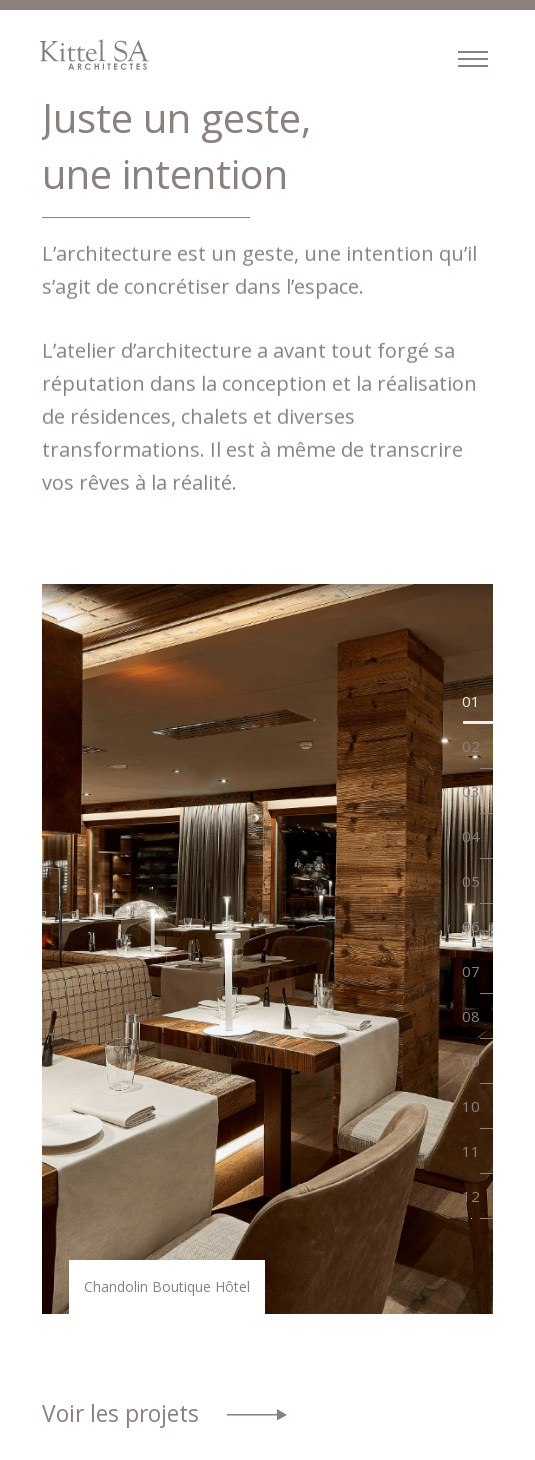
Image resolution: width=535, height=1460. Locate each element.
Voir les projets (120, 1413)
